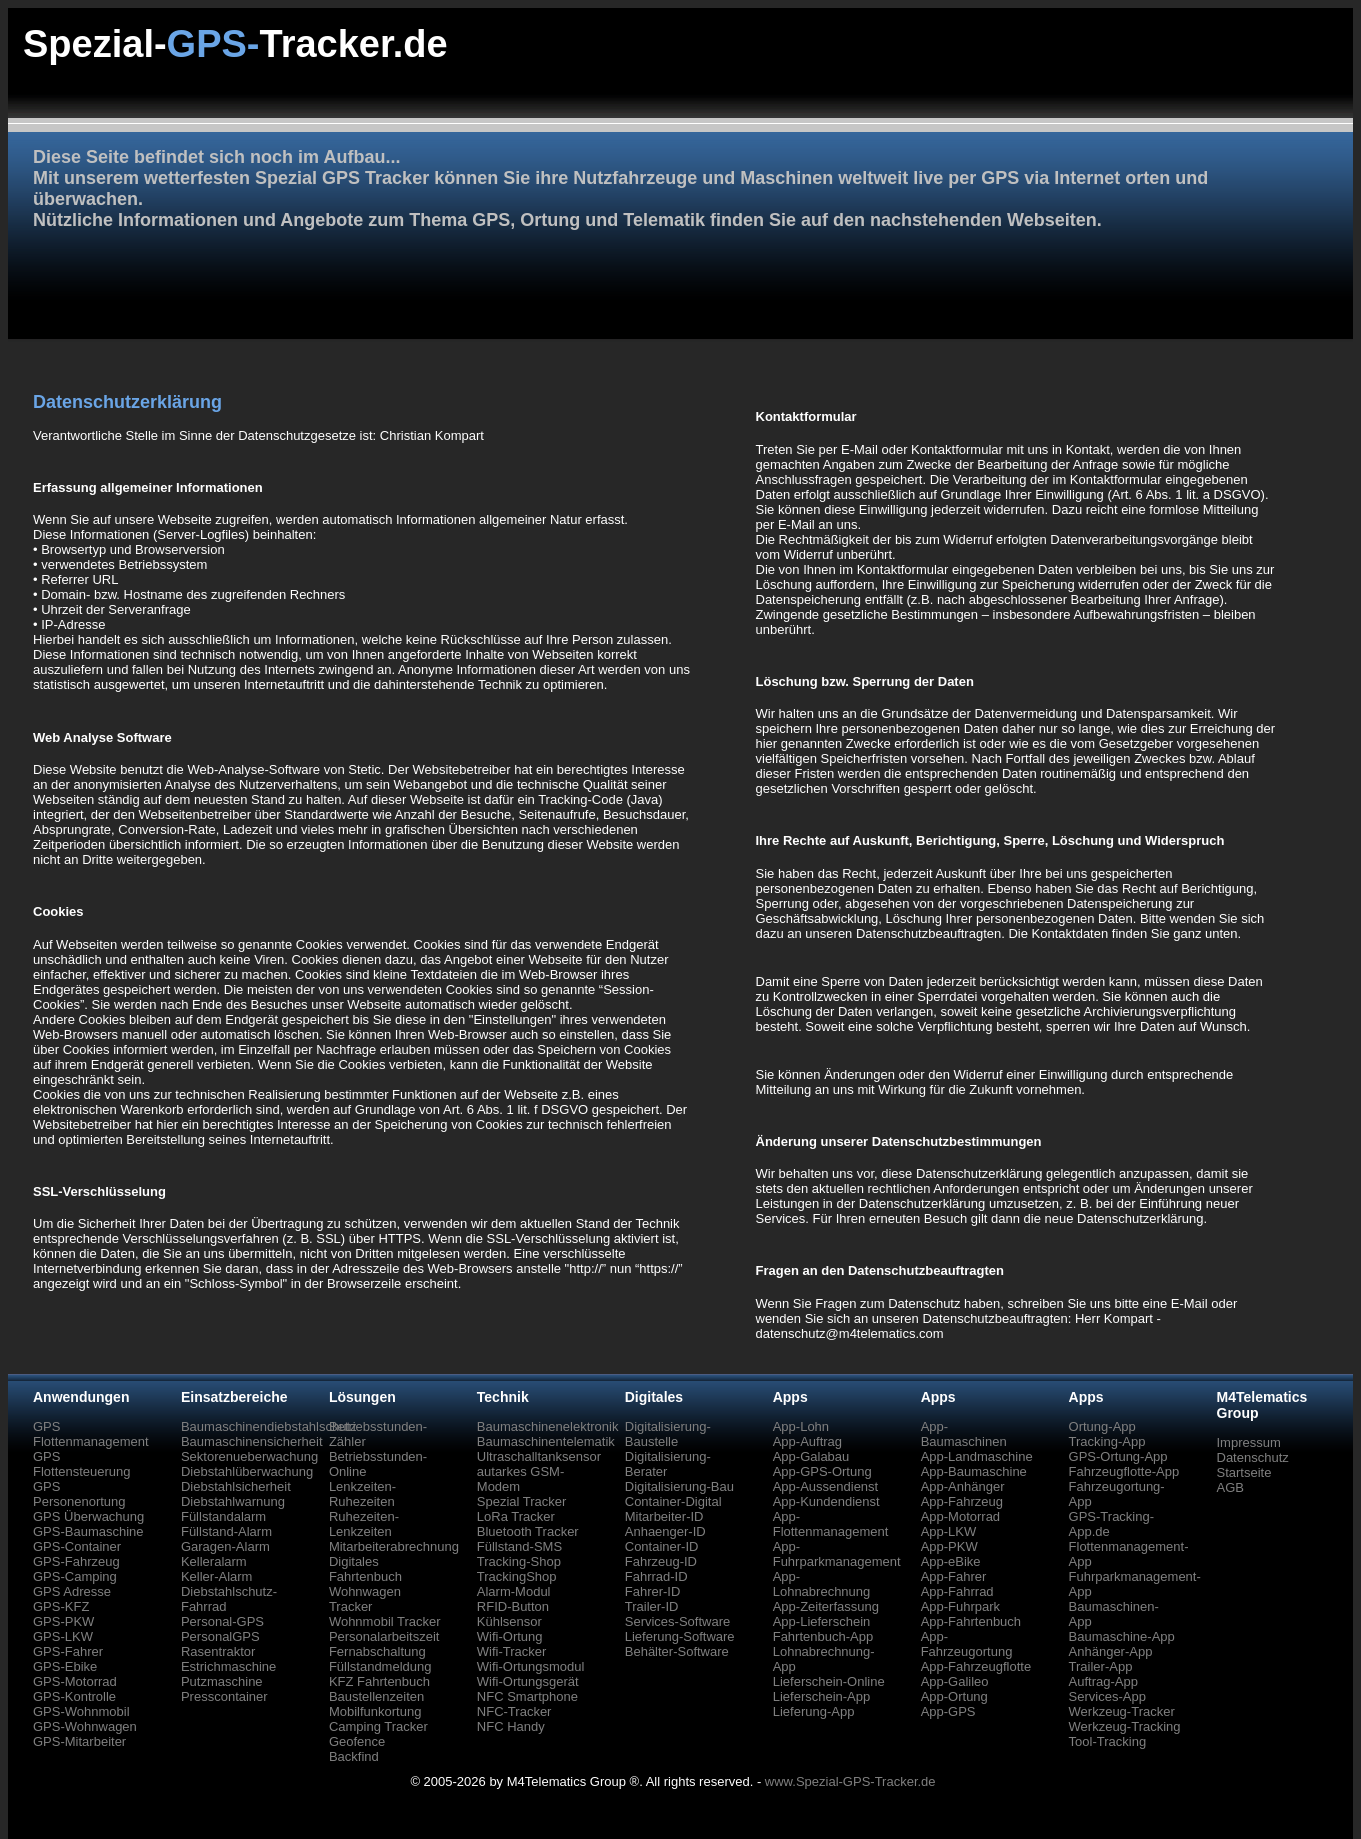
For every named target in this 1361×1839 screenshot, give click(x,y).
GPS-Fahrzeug (76, 1561)
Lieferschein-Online (829, 1681)
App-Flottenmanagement (831, 1524)
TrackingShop (517, 1576)
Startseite (1244, 1472)
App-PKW (949, 1546)
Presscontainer (224, 1696)
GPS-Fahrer (68, 1651)
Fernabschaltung (377, 1651)
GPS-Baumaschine (88, 1531)
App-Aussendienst (826, 1486)
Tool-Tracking (1108, 1741)
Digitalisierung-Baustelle (668, 1434)
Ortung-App (1102, 1426)
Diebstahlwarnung (233, 1501)
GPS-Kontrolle (74, 1696)
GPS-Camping (75, 1576)
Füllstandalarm (223, 1516)
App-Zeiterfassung (826, 1606)
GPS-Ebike (65, 1666)
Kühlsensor (509, 1621)
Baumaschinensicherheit (252, 1441)
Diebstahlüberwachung (247, 1471)
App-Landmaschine (977, 1456)
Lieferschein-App (822, 1696)
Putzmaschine (222, 1681)
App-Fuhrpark (960, 1606)
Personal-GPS (222, 1621)
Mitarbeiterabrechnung (394, 1546)
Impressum (1249, 1442)
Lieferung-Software (680, 1636)
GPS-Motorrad (75, 1681)
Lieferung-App (814, 1711)
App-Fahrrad (957, 1591)
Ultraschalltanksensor (539, 1456)
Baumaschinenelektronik (548, 1426)
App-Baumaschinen (964, 1434)
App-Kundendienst (826, 1501)
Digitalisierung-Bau (679, 1486)
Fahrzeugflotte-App (1124, 1471)
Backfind (354, 1756)
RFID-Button (513, 1606)
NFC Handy (511, 1726)
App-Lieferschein (822, 1621)
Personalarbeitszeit (384, 1636)
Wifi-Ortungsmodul (531, 1666)
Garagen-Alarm (225, 1546)
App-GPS (948, 1711)
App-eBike (951, 1561)
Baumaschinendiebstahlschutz (269, 1426)
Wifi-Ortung (510, 1636)
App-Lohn (801, 1426)
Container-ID (662, 1546)
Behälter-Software (677, 1651)
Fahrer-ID (653, 1591)
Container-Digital (673, 1501)
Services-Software (677, 1621)
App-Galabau (811, 1456)
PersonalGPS (220, 1636)
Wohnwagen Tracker (365, 1599)
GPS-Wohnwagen (85, 1726)
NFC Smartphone (527, 1696)
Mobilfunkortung (375, 1711)
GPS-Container (77, 1546)
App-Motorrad (960, 1516)
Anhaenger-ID (665, 1531)
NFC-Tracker (514, 1711)
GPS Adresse (72, 1591)
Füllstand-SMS (519, 1546)
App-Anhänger (963, 1486)
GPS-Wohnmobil (81, 1711)
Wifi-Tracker (512, 1651)
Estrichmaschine (228, 1666)
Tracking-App (1107, 1441)
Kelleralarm (214, 1561)
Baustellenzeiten (376, 1696)
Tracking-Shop (519, 1561)
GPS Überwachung (88, 1516)
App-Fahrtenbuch (971, 1621)
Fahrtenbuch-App (823, 1636)
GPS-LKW (63, 1636)
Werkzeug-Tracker (1122, 1711)
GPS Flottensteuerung (82, 1464)
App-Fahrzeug (962, 1501)
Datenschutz (1253, 1457)
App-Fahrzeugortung (967, 1644)
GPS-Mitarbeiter (79, 1741)
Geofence (357, 1741)
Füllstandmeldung (380, 1666)
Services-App (1107, 1696)
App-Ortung (954, 1696)
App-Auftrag (807, 1441)
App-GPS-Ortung (822, 1471)
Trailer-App (1101, 1666)
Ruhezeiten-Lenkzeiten (364, 1524)
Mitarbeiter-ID (664, 1516)
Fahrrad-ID (656, 1576)
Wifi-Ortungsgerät (528, 1681)
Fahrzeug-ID (661, 1561)
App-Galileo (955, 1681)
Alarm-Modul (514, 1591)
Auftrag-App (1103, 1681)
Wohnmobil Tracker (385, 1621)
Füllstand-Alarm (226, 1531)
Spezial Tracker (522, 1501)
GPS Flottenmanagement (91, 1434)
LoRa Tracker (516, 1516)
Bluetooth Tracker (528, 1531)
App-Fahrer (954, 1576)
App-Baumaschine (974, 1471)
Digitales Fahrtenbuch (365, 1569)
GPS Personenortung (79, 1494)
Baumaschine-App (1122, 1636)
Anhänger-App (1111, 1651)
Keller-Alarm (217, 1576)
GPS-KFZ (61, 1606)
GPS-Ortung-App (1118, 1456)
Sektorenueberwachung (249, 1456)
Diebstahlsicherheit (236, 1486)
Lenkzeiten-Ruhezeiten (362, 1494)
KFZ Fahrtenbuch (379, 1681)
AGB (1230, 1487)
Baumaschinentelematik (546, 1441)
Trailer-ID (652, 1606)
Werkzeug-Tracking (1125, 1726)
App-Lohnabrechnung (822, 1584)
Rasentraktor (218, 1651)
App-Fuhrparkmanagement (837, 1554)
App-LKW (949, 1531)
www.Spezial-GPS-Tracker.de (850, 1781)
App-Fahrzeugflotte (976, 1666)
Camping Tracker (378, 1726)
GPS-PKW (63, 1621)
